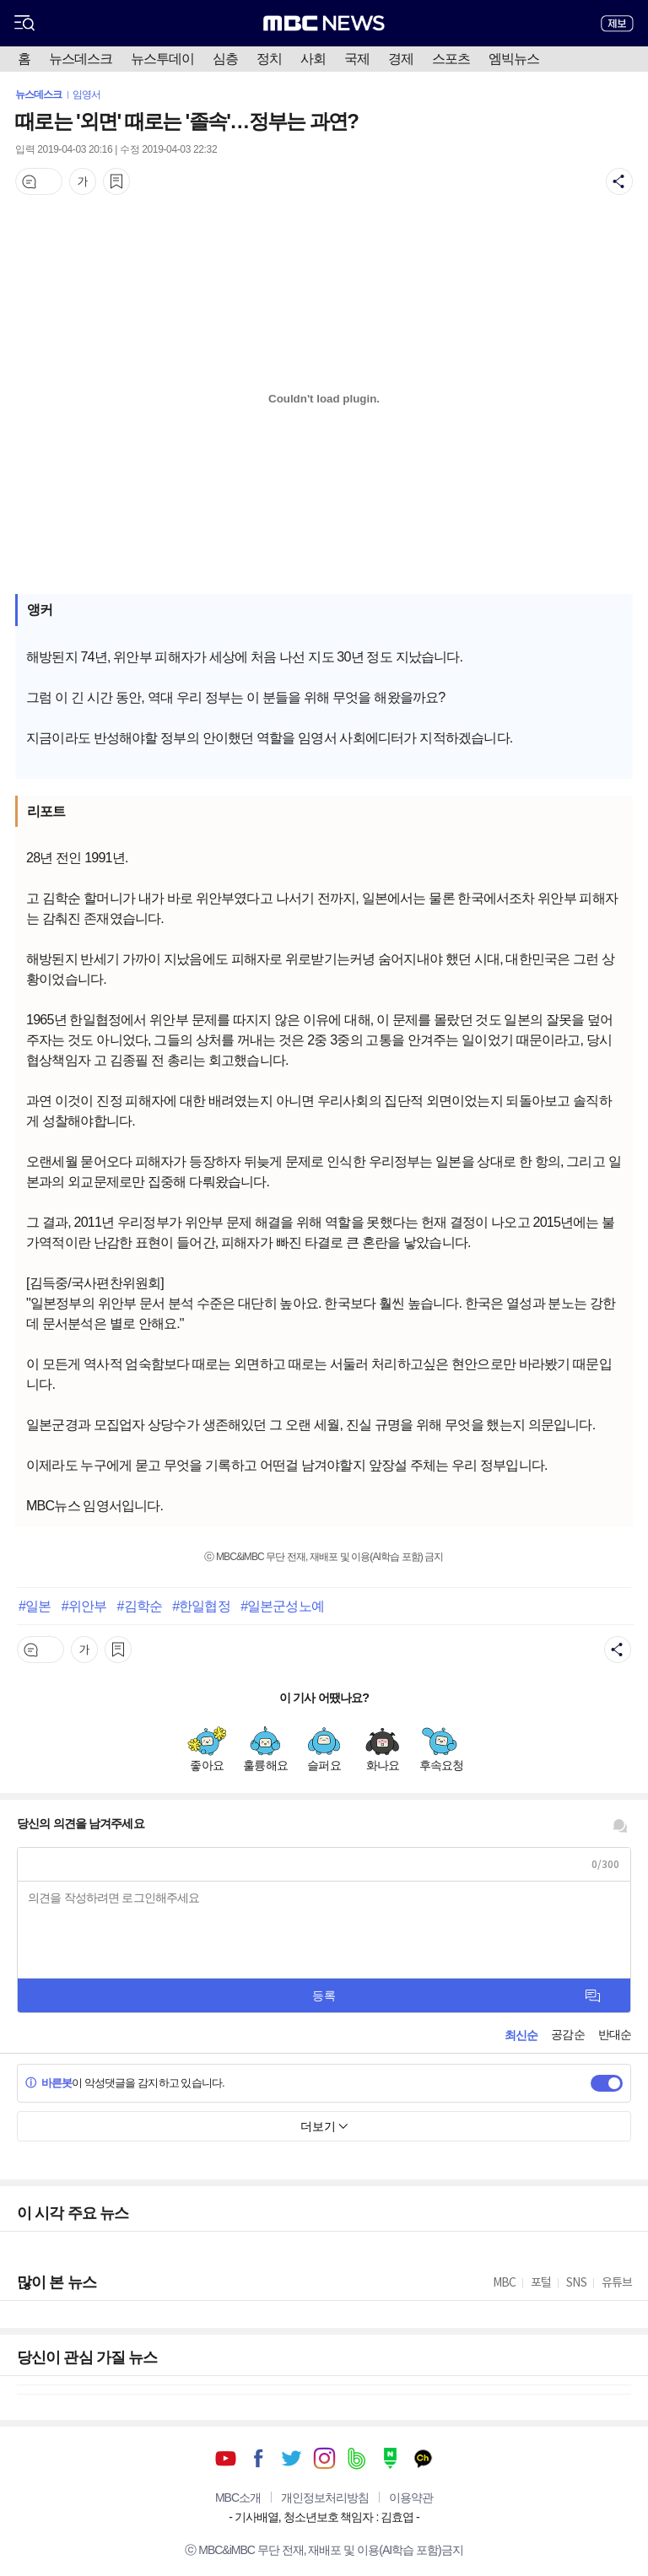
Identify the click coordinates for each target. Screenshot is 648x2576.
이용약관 (411, 2497)
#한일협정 (201, 1605)
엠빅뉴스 (514, 58)
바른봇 (48, 2082)
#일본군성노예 (282, 1605)
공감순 (567, 2034)
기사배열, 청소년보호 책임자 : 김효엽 (324, 2517)
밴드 (357, 2458)
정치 (269, 58)
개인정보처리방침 (325, 2497)
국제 (357, 58)
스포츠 (451, 58)
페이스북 (258, 2458)
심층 (225, 58)
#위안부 (84, 1605)
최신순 (521, 2035)
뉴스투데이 (162, 58)
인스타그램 (324, 2458)
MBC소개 (238, 2497)
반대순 (614, 2034)
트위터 (291, 2458)
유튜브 (225, 2458)
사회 (313, 58)
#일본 (35, 1605)
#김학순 (138, 1605)
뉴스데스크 (80, 58)
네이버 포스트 (390, 2458)
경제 (400, 58)
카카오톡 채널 (423, 2458)
